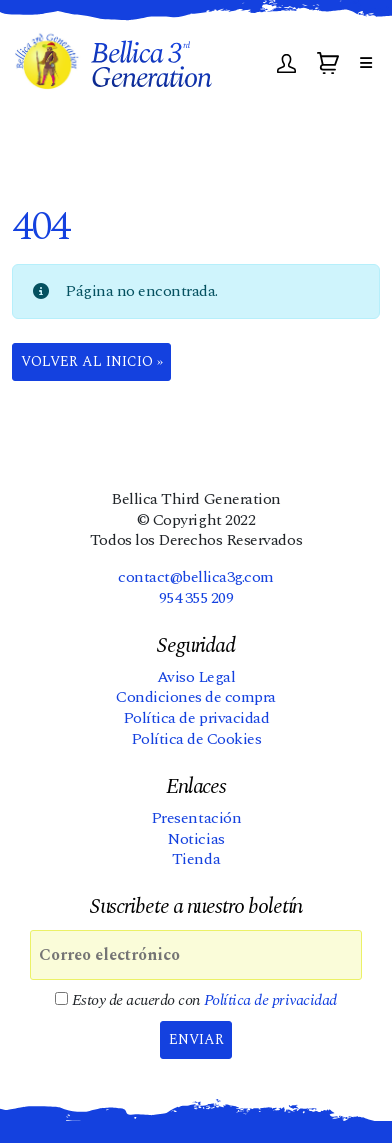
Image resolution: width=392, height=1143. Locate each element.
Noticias (195, 839)
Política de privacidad (196, 718)
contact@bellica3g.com (196, 577)
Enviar (196, 1039)
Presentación (196, 818)
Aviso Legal (196, 677)
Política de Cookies (196, 739)
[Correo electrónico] (195, 955)
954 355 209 (196, 598)
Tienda (196, 859)
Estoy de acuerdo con (196, 1000)
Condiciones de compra (196, 697)
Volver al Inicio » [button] (92, 361)
